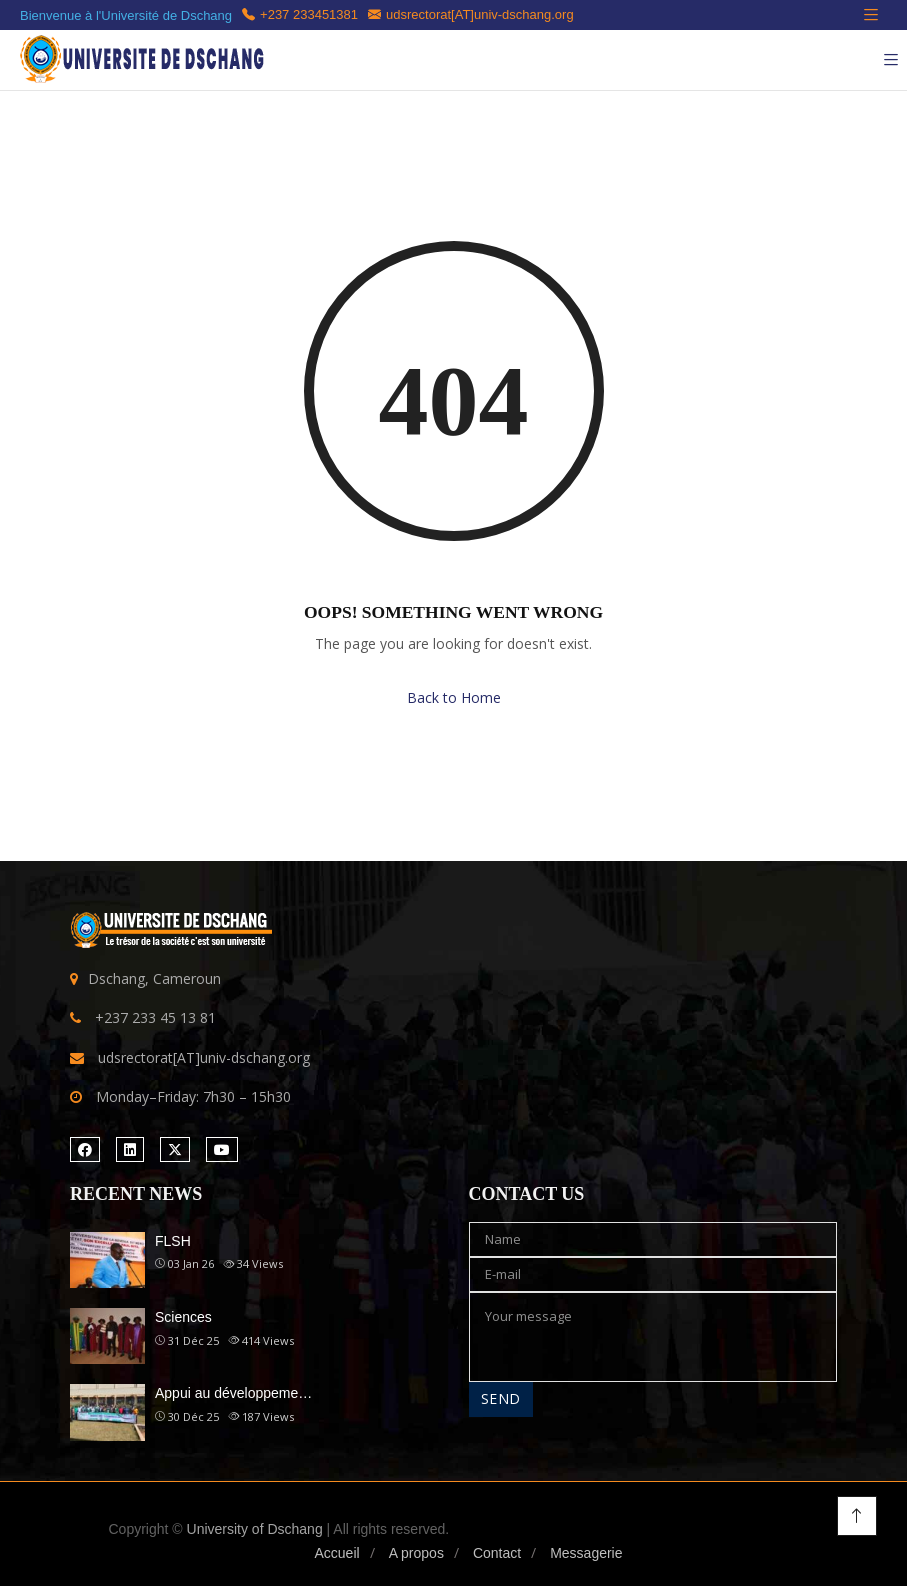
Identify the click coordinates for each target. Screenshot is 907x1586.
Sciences (183, 1317)
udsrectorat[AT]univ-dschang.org (471, 14)
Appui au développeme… (233, 1393)
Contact (497, 1553)
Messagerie (586, 1553)
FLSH (173, 1241)
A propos (416, 1553)
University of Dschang (255, 1529)
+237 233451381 (300, 14)
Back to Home (454, 697)
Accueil (336, 1553)
